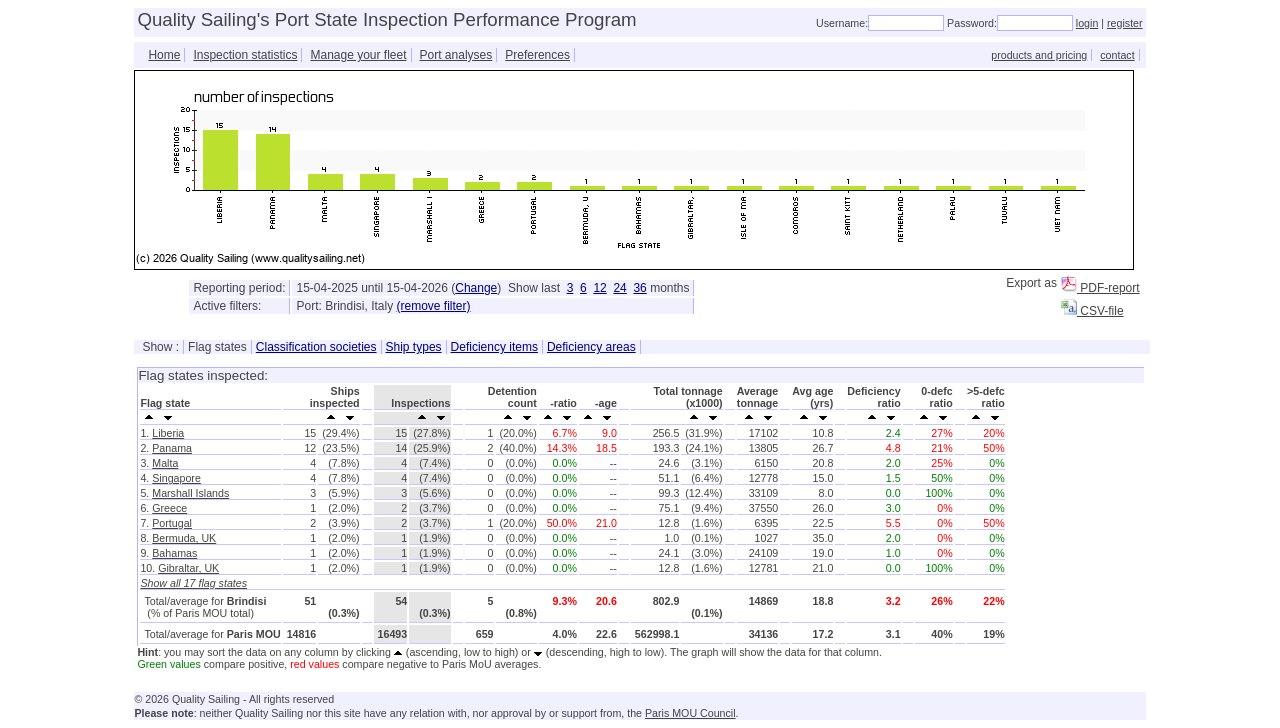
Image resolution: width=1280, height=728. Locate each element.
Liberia (168, 433)
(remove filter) (434, 306)
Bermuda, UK (184, 538)
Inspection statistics (245, 55)
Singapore (176, 478)
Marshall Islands (190, 493)
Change (476, 288)
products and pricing (1039, 55)
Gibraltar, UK (188, 568)
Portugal (172, 523)
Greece (169, 508)
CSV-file (1092, 311)
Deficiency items (494, 347)
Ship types (414, 347)
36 (639, 288)
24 (619, 288)
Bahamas (174, 553)
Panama (172, 448)
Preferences (537, 55)
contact (1117, 55)
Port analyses (456, 55)
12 (599, 288)
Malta (165, 463)
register (1125, 23)
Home (164, 55)
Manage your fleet (358, 55)
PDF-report (1100, 288)
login (1087, 23)
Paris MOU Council (690, 713)
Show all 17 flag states (193, 583)
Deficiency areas (591, 347)
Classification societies (316, 347)
